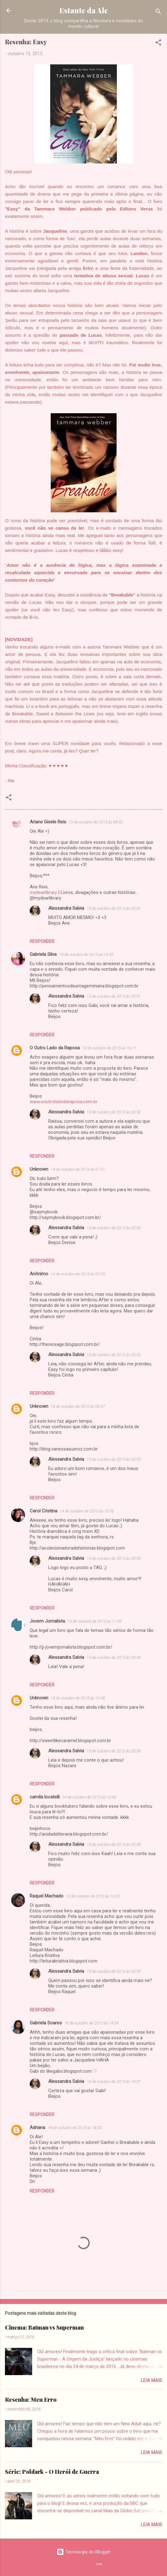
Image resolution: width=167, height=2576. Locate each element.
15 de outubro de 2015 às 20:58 (114, 1844)
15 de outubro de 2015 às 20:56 (114, 1751)
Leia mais (151, 2380)
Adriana (37, 2127)
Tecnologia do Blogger (84, 2552)
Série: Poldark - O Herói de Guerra (52, 2471)
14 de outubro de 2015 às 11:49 (94, 1621)
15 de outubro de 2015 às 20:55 (114, 1459)
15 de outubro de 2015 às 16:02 (93, 1896)
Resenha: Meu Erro (31, 2399)
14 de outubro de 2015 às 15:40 (89, 1797)
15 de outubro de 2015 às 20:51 (114, 908)
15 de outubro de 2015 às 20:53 (114, 1558)
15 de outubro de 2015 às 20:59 (114, 1971)
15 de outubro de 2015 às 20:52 (114, 1354)
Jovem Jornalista (47, 1621)
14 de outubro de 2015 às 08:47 (78, 1406)
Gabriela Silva (43, 954)
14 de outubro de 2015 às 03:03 (78, 1274)
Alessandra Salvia (66, 908)
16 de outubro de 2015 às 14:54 (91, 2023)
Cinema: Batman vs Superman (44, 2327)
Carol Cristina (43, 1511)
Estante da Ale (83, 10)
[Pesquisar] (158, 12)
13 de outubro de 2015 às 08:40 (96, 822)
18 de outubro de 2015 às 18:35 (75, 2127)
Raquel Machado (46, 1896)
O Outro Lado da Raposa (55, 1048)
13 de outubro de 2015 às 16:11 (109, 1048)
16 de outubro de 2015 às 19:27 (114, 2081)
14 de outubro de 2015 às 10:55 (87, 1511)
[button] (158, 43)
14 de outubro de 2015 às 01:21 (78, 1169)
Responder (42, 941)
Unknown (39, 1169)
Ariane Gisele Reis (48, 822)
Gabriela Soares (46, 2023)
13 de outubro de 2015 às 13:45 (86, 954)
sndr (99, 2564)
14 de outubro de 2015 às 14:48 (78, 1698)
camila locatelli (45, 1797)
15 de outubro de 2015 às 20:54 (114, 1657)
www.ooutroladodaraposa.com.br (63, 1101)
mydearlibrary (43, 892)
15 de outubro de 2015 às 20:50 (114, 1112)
